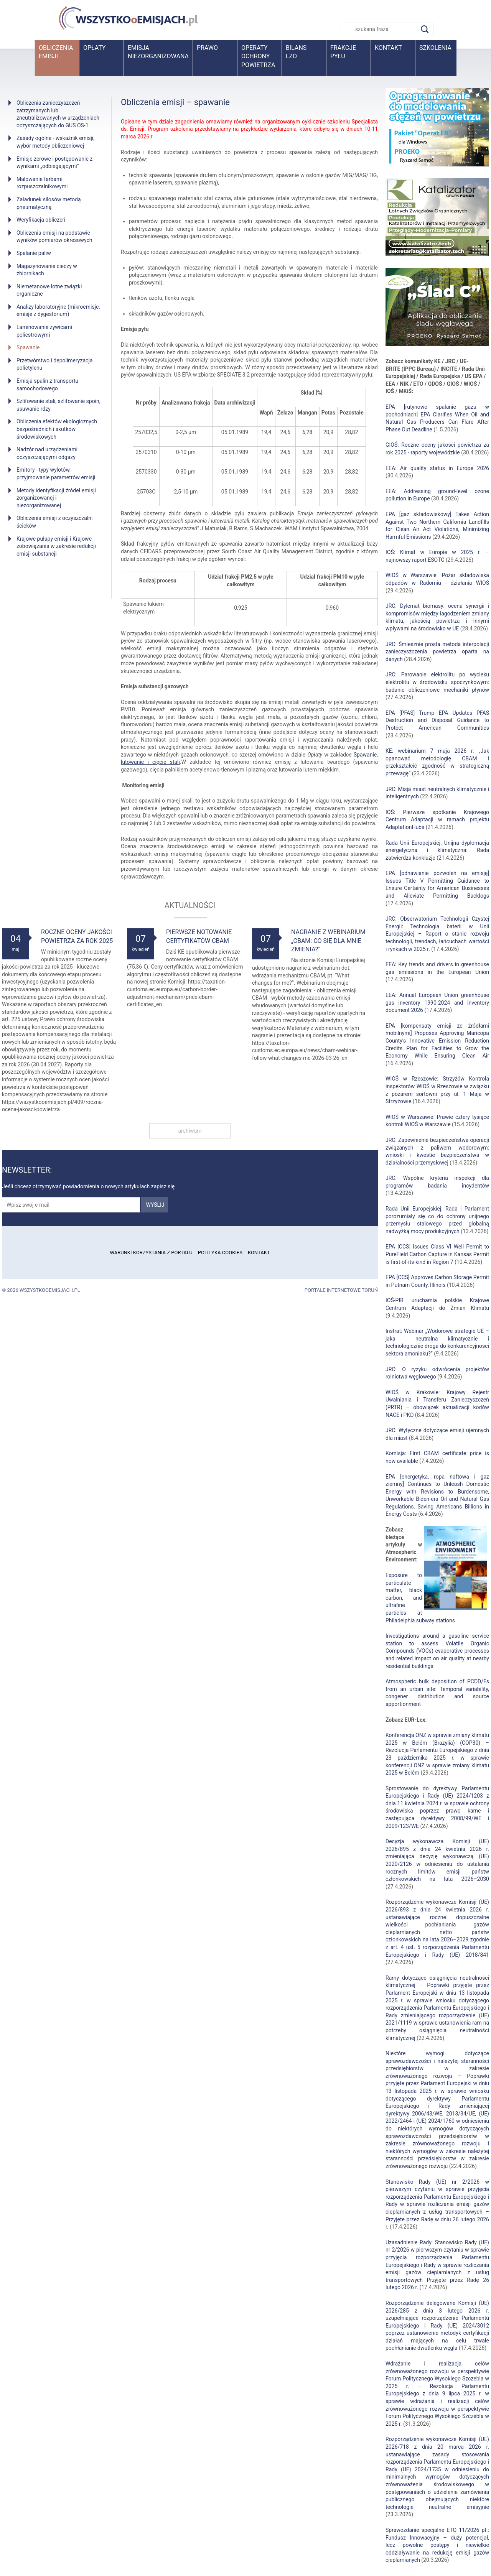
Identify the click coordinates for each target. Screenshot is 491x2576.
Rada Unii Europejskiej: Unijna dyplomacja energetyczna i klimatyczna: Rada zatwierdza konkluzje (437, 850)
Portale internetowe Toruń (341, 1290)
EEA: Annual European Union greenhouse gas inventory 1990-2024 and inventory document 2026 (437, 1002)
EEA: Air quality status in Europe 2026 (437, 468)
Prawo (207, 47)
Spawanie (28, 347)
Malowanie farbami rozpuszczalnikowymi (42, 183)
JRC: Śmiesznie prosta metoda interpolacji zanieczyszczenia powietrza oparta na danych (437, 651)
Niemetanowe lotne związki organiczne (49, 290)
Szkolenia (435, 47)
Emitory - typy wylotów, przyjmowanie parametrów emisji (55, 473)
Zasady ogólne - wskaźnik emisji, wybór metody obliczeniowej (55, 142)
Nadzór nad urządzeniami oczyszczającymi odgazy (46, 453)
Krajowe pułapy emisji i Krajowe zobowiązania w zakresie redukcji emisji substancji (56, 546)
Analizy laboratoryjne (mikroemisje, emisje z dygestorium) (58, 310)
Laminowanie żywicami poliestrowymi (44, 331)
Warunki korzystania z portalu (151, 1252)
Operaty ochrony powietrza (258, 56)
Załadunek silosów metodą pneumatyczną (48, 203)
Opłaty (94, 47)
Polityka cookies (220, 1252)
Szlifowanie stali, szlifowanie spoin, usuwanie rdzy (58, 405)
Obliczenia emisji (56, 52)
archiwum (189, 1131)
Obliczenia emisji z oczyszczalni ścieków (54, 522)
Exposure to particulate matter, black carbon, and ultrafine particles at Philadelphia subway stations (420, 1598)
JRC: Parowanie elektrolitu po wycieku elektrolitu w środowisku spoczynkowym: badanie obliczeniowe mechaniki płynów (437, 682)
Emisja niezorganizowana (158, 52)
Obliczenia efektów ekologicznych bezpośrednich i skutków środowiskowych (56, 428)
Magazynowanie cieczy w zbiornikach (46, 270)
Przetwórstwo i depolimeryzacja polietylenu (54, 364)
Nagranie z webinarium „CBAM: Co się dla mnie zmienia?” (328, 940)
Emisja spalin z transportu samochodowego (47, 384)
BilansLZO (296, 52)
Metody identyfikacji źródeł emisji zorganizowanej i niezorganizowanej (56, 497)
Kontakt (388, 47)
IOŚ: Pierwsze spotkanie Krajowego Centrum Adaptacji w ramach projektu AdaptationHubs (437, 819)
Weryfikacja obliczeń (40, 220)
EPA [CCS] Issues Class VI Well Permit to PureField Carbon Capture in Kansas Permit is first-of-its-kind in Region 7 (437, 1254)
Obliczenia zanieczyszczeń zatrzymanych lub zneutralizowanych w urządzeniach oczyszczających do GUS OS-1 (57, 114)
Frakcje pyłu (343, 52)
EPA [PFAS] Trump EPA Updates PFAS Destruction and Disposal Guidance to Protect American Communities (437, 720)
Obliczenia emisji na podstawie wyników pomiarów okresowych (54, 236)
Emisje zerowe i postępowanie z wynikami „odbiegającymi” (54, 162)
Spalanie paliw (33, 253)
